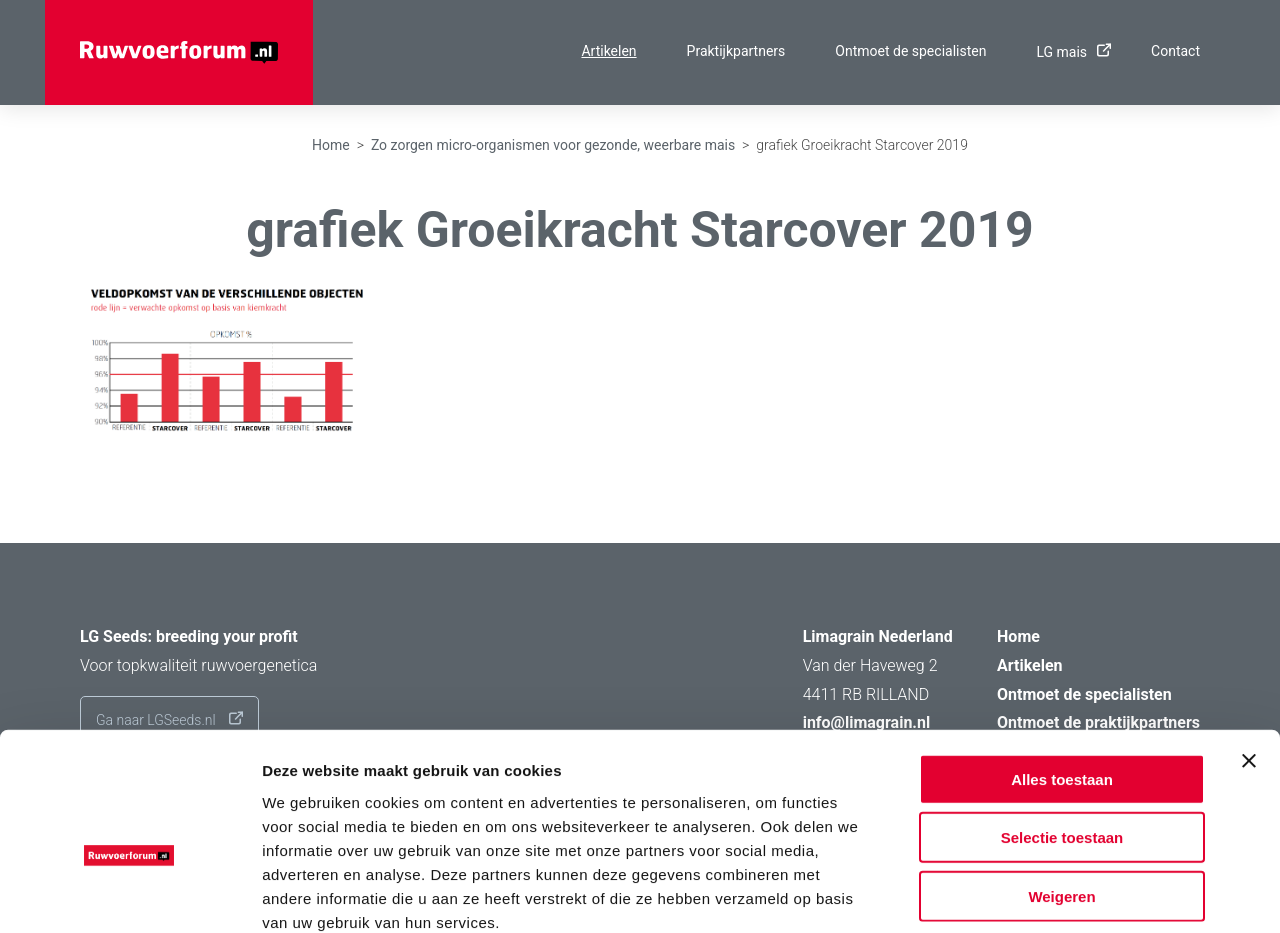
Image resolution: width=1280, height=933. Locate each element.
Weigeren (1061, 786)
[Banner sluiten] (1249, 651)
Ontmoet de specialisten (910, 51)
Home (331, 145)
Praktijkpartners (736, 51)
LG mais (1068, 52)
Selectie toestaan (1062, 728)
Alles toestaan (1062, 669)
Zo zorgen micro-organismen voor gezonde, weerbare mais (553, 145)
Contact (1175, 51)
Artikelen (608, 51)
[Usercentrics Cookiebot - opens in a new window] (129, 894)
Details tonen (1080, 893)
